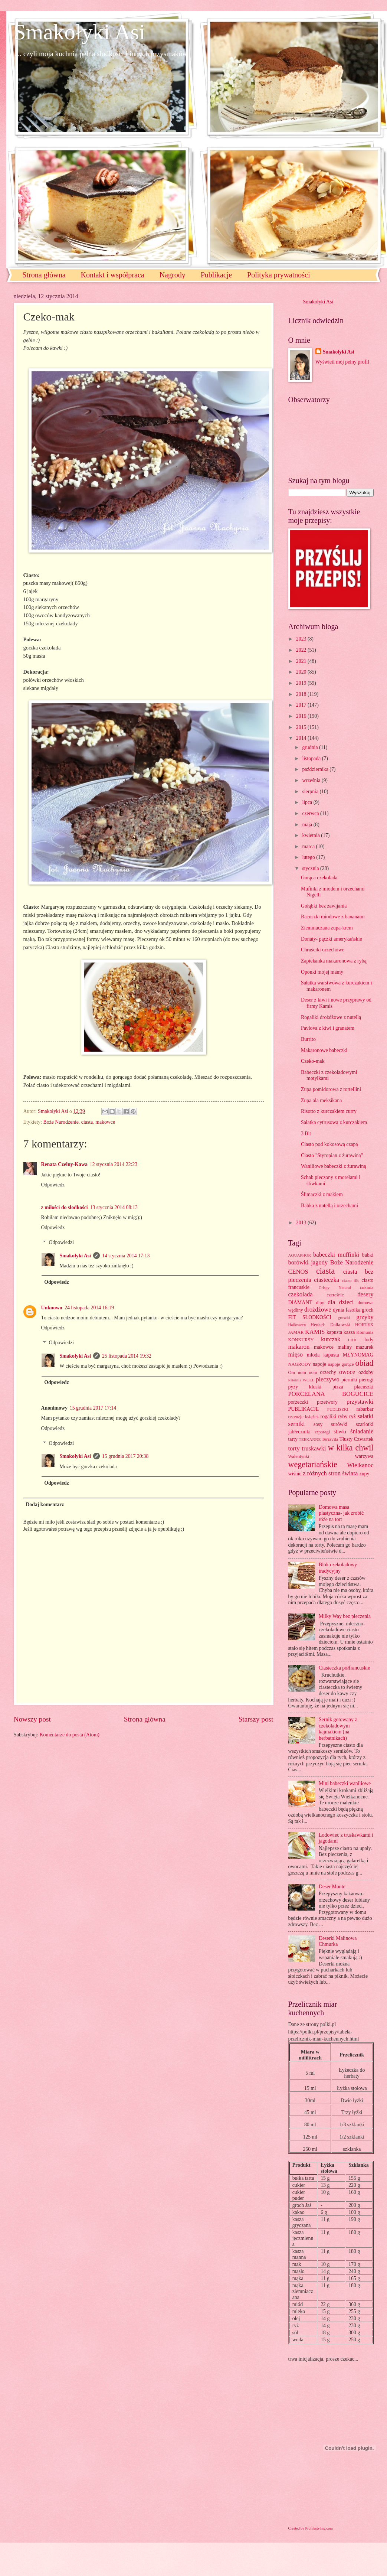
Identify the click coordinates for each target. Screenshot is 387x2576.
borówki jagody (308, 1262)
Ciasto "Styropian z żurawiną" (332, 1155)
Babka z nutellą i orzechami (329, 1205)
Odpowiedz (53, 1185)
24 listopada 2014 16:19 (89, 1307)
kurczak (330, 1339)
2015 (302, 727)
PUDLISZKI (337, 1409)
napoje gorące (341, 1364)
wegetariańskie (312, 1464)
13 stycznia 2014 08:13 (114, 1207)
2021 (302, 661)
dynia (338, 1310)
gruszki (344, 1317)
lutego (309, 857)
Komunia (364, 1332)
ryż (352, 1416)
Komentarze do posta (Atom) (69, 1735)
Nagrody (173, 275)
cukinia (367, 1287)
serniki (296, 1423)
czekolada (300, 1294)
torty (294, 1448)
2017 (302, 705)
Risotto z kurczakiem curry (329, 1111)
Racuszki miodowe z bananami (333, 916)
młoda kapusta (323, 1355)
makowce (105, 1122)
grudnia (310, 747)
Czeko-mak (313, 1061)
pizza (337, 1387)
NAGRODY (299, 1364)
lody (369, 1339)
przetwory (327, 1402)
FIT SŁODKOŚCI (309, 1317)
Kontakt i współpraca (112, 275)
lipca (307, 802)
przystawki (360, 1401)
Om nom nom (302, 1372)
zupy (365, 1473)
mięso (295, 1354)
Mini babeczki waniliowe (345, 1783)
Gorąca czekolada (319, 877)
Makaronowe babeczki (324, 1050)
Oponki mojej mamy (322, 972)
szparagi (322, 1431)
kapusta (334, 1332)
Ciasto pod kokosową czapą (329, 1144)
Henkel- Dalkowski (330, 1324)
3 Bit (306, 1133)
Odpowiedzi (61, 1242)
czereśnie (335, 1294)
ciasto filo (350, 1280)
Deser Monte (332, 1886)
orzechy (328, 1372)
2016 (302, 716)
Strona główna (44, 275)
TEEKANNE (310, 1439)
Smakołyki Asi (79, 32)
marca (309, 846)
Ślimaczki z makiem (322, 1194)
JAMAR (296, 1332)
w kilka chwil (351, 1447)
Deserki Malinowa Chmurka (338, 1941)
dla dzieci (341, 1302)
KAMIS (315, 1331)
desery (365, 1294)
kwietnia (311, 835)
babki (368, 1255)
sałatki (365, 1416)
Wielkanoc (360, 1465)
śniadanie (362, 1431)
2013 (302, 1222)
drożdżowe (317, 1309)
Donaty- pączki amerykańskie (331, 939)
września (311, 780)
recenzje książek (303, 1416)
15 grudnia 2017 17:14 (93, 1408)
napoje (319, 1364)
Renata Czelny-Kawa (64, 1164)
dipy (320, 1302)
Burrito (308, 1039)
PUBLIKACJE (303, 1409)
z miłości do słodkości (64, 1207)
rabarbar (365, 1409)
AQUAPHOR (299, 1255)
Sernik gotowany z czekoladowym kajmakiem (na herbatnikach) (338, 1729)
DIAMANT (300, 1302)
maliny (345, 1347)
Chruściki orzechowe (322, 949)
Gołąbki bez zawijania (324, 906)
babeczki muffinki (336, 1254)
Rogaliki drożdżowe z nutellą (331, 1017)
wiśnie (295, 1473)
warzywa (364, 1456)
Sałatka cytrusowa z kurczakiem (334, 1122)
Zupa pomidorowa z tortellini (331, 1089)
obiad (364, 1363)
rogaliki (329, 1416)
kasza (349, 1332)
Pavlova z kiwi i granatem (327, 1028)
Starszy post (256, 1719)
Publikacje (216, 275)
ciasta (87, 1122)
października (315, 769)
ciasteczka (326, 1279)
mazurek (365, 1347)
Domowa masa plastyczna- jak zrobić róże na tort (341, 1513)
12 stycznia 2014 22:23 (113, 1164)
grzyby (365, 1316)
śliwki (340, 1431)
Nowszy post (32, 1719)
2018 (302, 694)
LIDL (352, 1340)
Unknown (52, 1307)
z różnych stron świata (330, 1473)
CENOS (298, 1271)
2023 (302, 639)
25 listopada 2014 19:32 (126, 1356)
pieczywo (327, 1379)
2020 (302, 672)
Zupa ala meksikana (321, 1100)
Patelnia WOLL (301, 1380)
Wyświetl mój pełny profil (342, 362)
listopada (312, 758)
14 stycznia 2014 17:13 (126, 1255)
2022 (302, 650)
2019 (302, 683)
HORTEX (364, 1324)
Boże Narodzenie (61, 1122)
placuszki (363, 1387)
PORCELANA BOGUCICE (331, 1393)
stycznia (311, 868)
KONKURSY (301, 1339)
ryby (342, 1416)
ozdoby (366, 1372)
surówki (339, 1424)
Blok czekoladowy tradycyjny (338, 1568)
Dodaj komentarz (45, 1504)
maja (307, 824)
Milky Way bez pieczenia (345, 1616)
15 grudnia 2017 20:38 (125, 1456)
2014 (302, 738)
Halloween (297, 1324)
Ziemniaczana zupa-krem (327, 928)
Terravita (330, 1439)
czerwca (311, 813)
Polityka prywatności (278, 275)
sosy (318, 1424)
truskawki (314, 1448)
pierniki (349, 1380)
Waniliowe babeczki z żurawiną (333, 1166)
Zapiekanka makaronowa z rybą (334, 961)
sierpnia (310, 791)
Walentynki (298, 1456)
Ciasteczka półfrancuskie (344, 1668)
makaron (299, 1346)
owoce (347, 1371)
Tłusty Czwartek (357, 1439)
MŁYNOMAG (358, 1355)
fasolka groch (359, 1310)
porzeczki (298, 1402)
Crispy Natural (335, 1287)
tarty (293, 1439)
